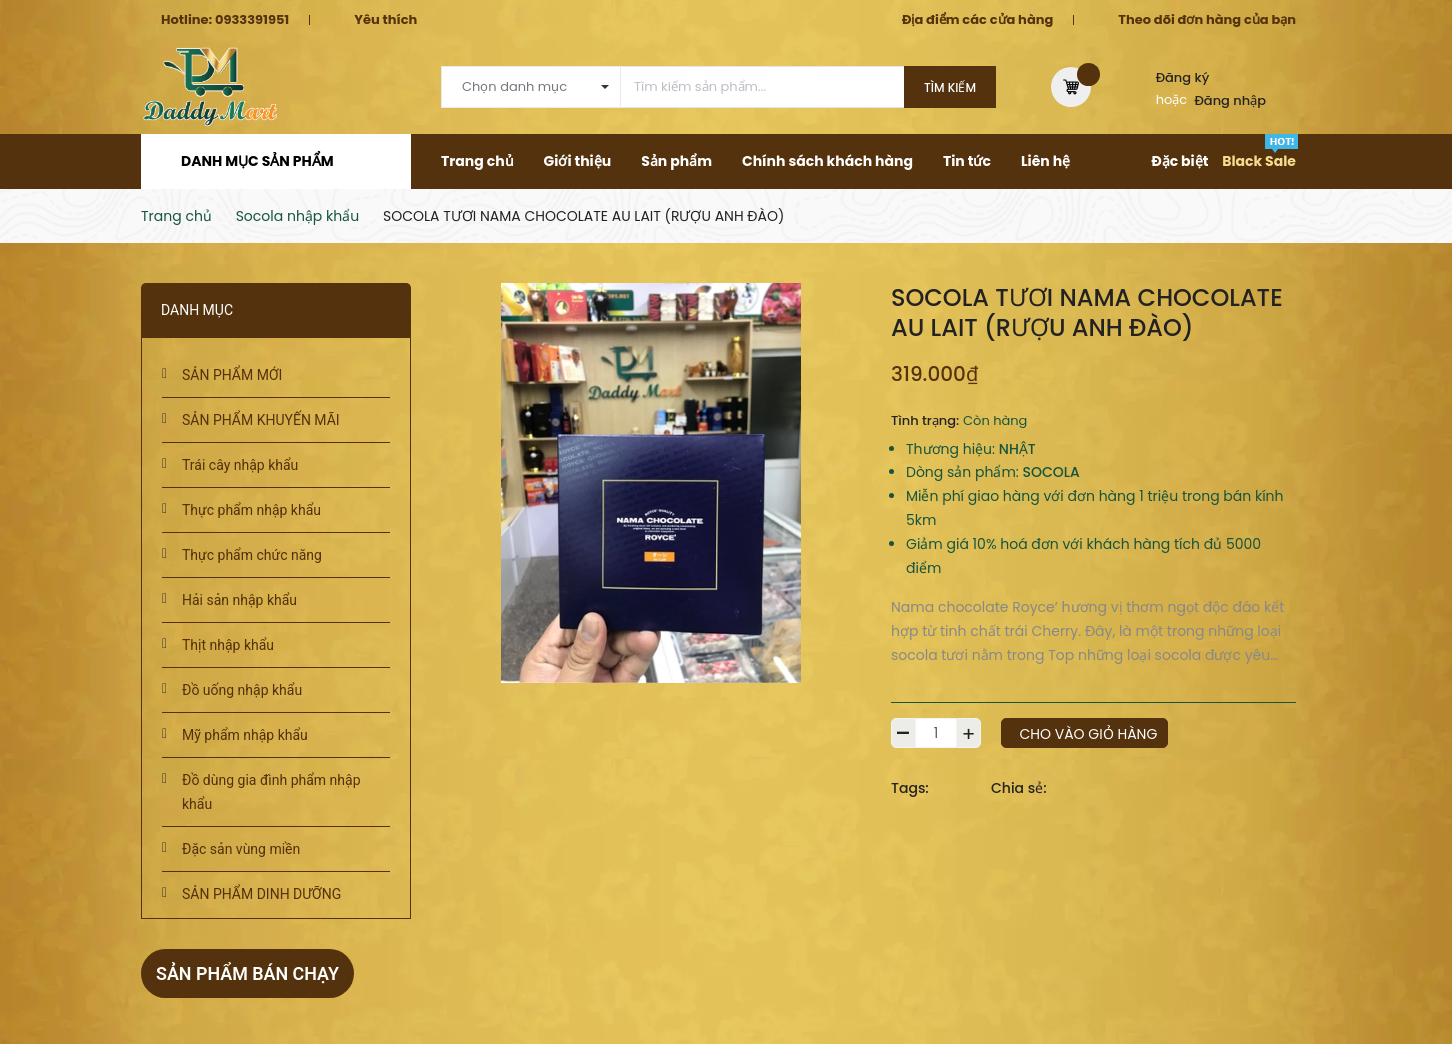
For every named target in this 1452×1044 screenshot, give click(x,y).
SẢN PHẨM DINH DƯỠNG (261, 894)
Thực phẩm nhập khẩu (251, 510)
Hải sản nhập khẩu (239, 600)
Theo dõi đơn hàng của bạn (1207, 19)
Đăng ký (1183, 77)
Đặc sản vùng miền (241, 849)
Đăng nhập (1231, 100)
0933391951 (252, 19)
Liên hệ (1045, 161)
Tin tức (967, 161)
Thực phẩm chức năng (252, 555)
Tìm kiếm (950, 87)
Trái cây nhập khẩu (240, 465)
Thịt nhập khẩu (228, 645)
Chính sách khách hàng (827, 161)
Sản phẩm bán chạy (248, 973)
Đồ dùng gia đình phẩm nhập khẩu (271, 792)
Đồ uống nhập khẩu (242, 690)
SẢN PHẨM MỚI (232, 375)
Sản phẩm (676, 161)
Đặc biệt (1179, 161)
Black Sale (1259, 161)
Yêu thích (385, 19)
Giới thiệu (578, 161)
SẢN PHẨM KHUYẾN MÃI (261, 420)
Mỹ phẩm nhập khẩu (245, 735)
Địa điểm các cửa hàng (977, 19)
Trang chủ (477, 161)
